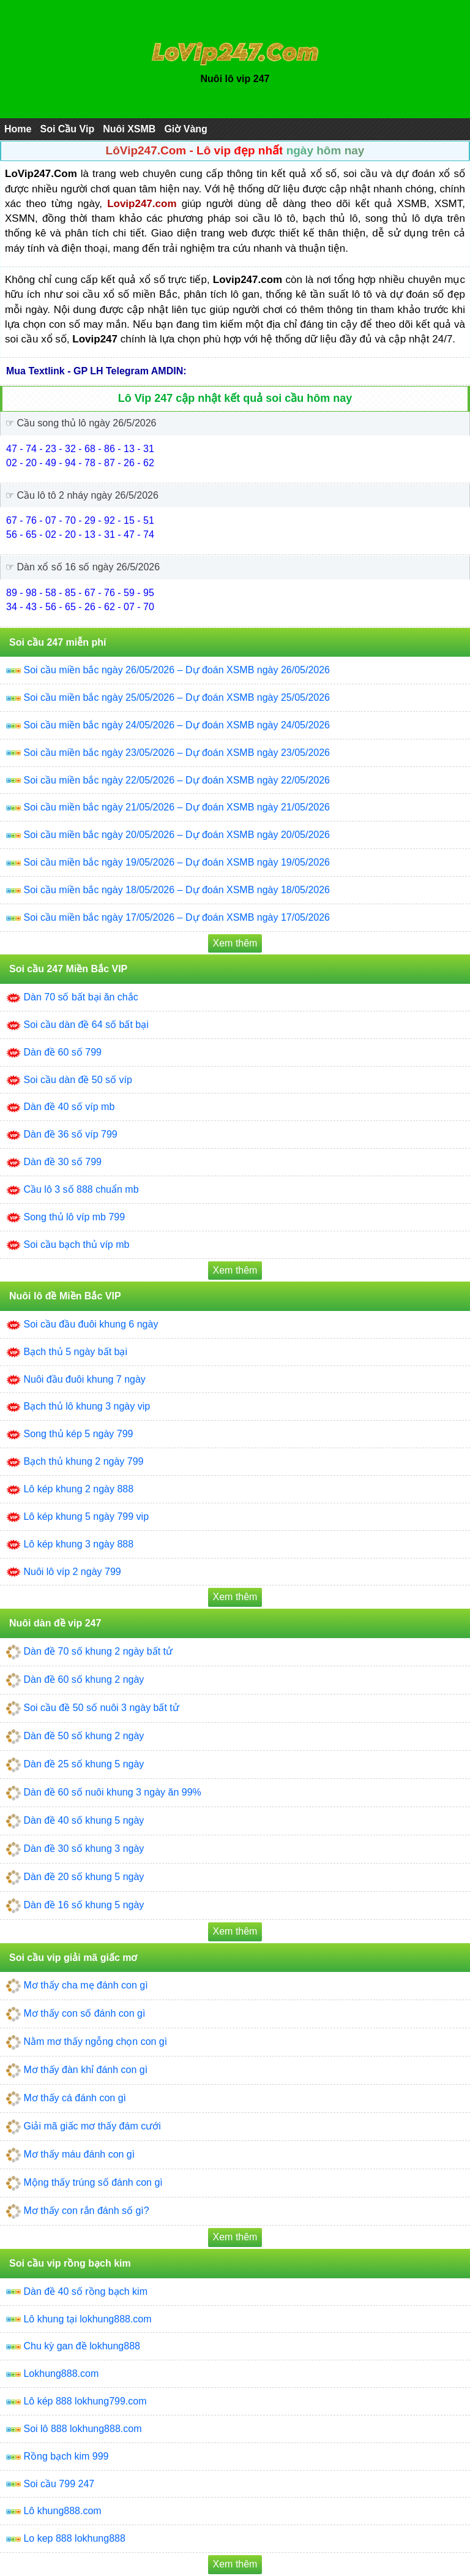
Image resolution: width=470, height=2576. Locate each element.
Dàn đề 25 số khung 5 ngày (83, 1764)
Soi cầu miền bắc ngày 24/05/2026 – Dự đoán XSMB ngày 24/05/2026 (176, 725)
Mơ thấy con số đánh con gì (84, 2013)
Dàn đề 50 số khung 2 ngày (83, 1736)
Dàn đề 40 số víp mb (68, 1106)
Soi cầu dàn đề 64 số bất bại (85, 1024)
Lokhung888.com (61, 2373)
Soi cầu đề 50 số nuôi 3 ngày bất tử (101, 1707)
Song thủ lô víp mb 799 (74, 1217)
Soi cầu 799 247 (58, 2484)
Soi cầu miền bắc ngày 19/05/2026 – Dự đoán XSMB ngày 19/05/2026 (176, 862)
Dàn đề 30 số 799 (62, 1162)
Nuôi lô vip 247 (235, 79)
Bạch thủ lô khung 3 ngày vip (86, 1406)
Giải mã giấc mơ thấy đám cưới (91, 2126)
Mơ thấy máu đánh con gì (79, 2154)
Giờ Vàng (185, 129)
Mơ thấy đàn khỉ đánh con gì (85, 2069)
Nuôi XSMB (129, 129)
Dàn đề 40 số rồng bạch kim (85, 2291)
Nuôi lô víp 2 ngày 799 (72, 1571)
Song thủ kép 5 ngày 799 (78, 1434)
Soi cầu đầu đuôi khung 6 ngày (90, 1324)
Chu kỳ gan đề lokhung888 (81, 2346)
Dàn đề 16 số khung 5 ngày (83, 1905)
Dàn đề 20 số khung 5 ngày (83, 1877)
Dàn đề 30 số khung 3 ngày (83, 1848)
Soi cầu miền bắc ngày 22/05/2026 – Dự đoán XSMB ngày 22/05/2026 (176, 780)
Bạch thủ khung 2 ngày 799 (83, 1461)
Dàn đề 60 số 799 (62, 1052)
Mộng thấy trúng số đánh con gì (92, 2182)
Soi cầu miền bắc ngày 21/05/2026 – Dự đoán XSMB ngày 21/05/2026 (176, 807)
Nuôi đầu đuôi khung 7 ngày (84, 1379)
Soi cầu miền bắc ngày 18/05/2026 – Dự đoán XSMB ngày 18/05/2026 (176, 890)
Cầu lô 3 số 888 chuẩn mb (80, 1189)
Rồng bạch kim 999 (65, 2456)
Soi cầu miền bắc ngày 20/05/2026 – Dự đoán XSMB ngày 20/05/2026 (176, 834)
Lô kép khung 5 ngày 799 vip (86, 1516)
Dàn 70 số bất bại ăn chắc (80, 997)
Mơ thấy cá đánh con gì (74, 2098)
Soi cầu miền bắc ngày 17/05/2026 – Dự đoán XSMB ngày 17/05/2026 (176, 917)
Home (17, 129)
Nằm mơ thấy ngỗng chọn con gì (95, 2041)
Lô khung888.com (62, 2511)
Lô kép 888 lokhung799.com (84, 2401)
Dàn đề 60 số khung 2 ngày (83, 1679)
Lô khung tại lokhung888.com (87, 2319)
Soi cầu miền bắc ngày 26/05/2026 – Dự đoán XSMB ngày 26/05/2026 (176, 670)
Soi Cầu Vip (67, 129)
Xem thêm (235, 943)
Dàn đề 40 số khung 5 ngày (83, 1820)
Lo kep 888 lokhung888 (74, 2538)
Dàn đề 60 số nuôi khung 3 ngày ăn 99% (112, 1792)
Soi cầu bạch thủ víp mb (76, 1244)
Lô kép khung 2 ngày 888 (78, 1489)
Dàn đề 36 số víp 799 (70, 1134)
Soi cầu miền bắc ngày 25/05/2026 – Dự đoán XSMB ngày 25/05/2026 (176, 697)
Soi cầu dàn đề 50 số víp (77, 1080)
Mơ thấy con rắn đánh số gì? (86, 2210)
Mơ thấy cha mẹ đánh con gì (85, 1985)
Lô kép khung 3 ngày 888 (78, 1544)
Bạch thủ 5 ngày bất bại (75, 1352)
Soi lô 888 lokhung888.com (82, 2428)
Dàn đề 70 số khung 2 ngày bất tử (98, 1651)
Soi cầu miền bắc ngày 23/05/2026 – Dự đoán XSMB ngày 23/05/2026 (176, 752)
